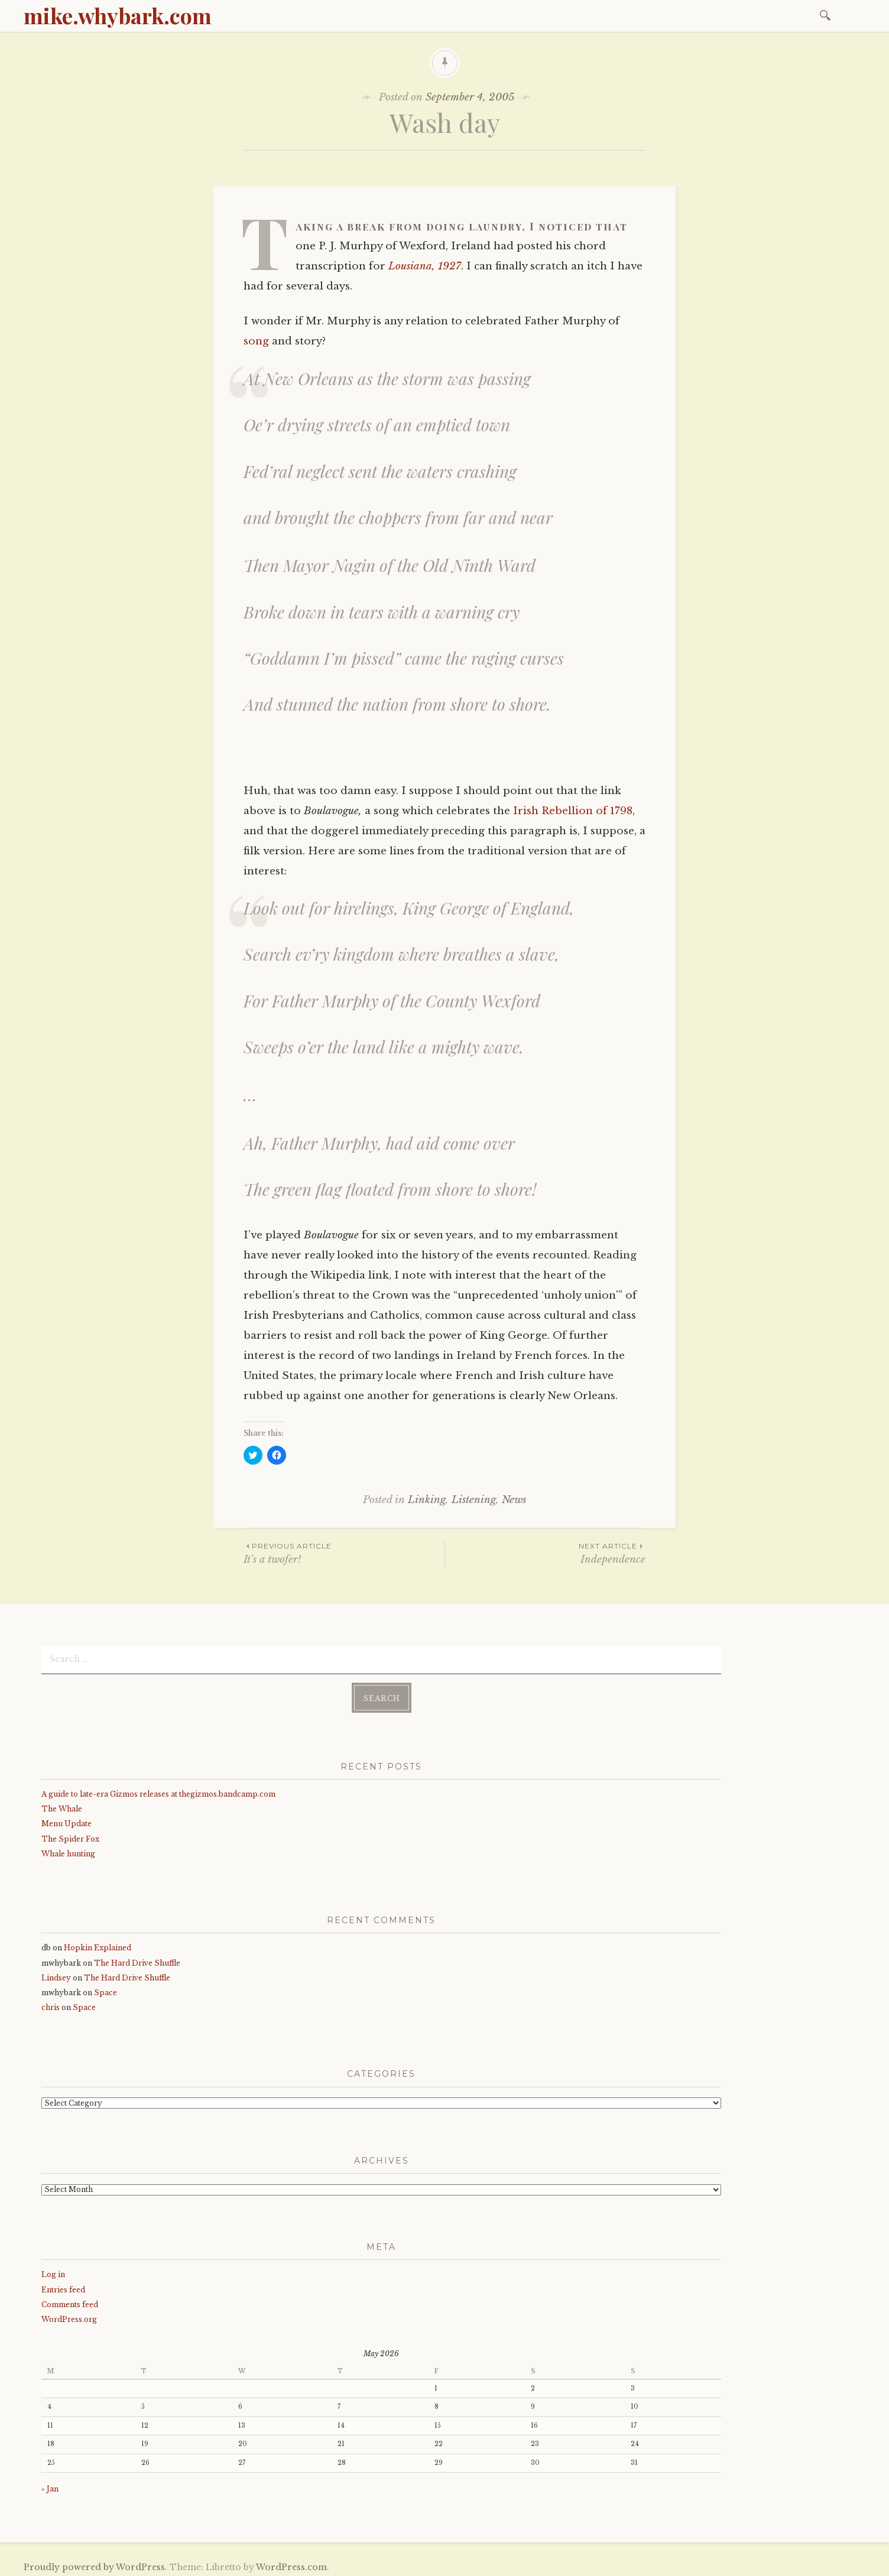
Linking (427, 1500)
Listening (474, 1500)
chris (50, 2003)
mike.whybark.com (118, 15)
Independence (545, 1553)
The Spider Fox (70, 1835)
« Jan (50, 2485)
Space (105, 1989)
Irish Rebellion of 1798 (572, 811)
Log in (53, 2270)
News (514, 1500)
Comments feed (69, 2301)
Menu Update (66, 1820)
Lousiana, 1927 (424, 266)
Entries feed (63, 2286)
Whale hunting (68, 1850)
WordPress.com (291, 2563)
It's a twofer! (344, 1553)
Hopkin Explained (97, 1944)
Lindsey (56, 1974)
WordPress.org (69, 2315)
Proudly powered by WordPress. (95, 2563)
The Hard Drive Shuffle (137, 1959)
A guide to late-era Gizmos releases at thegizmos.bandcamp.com (158, 1790)
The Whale (61, 1805)
